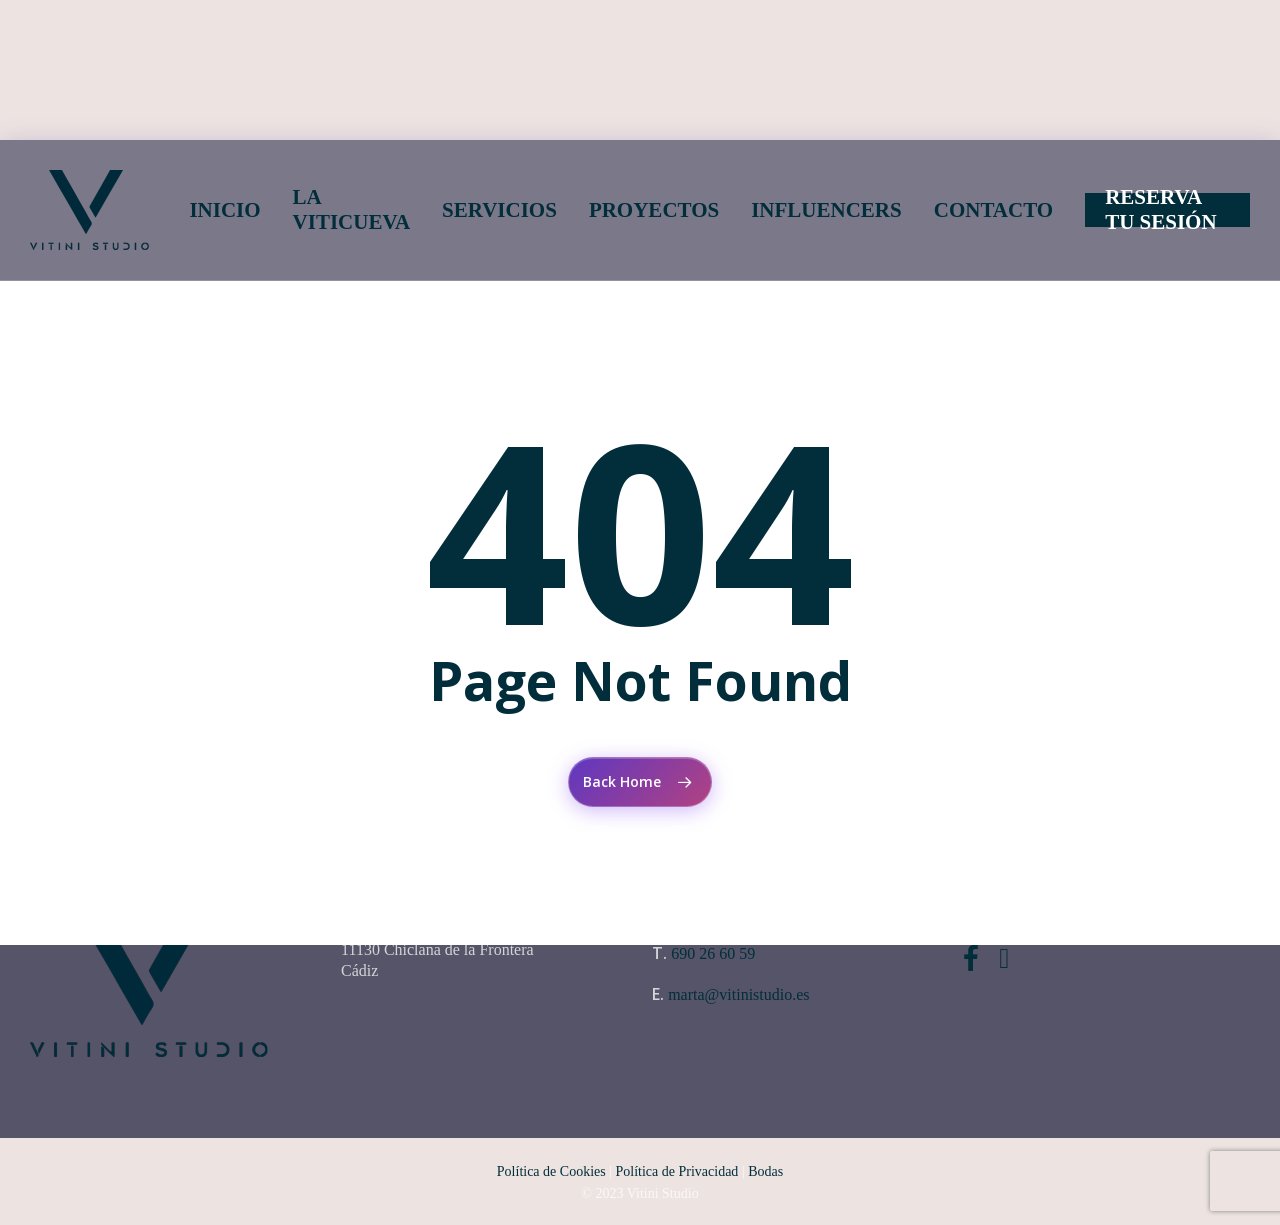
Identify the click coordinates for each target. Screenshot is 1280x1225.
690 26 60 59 (713, 953)
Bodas (765, 1171)
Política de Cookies (551, 1171)
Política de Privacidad (677, 1171)
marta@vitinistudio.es (738, 994)
